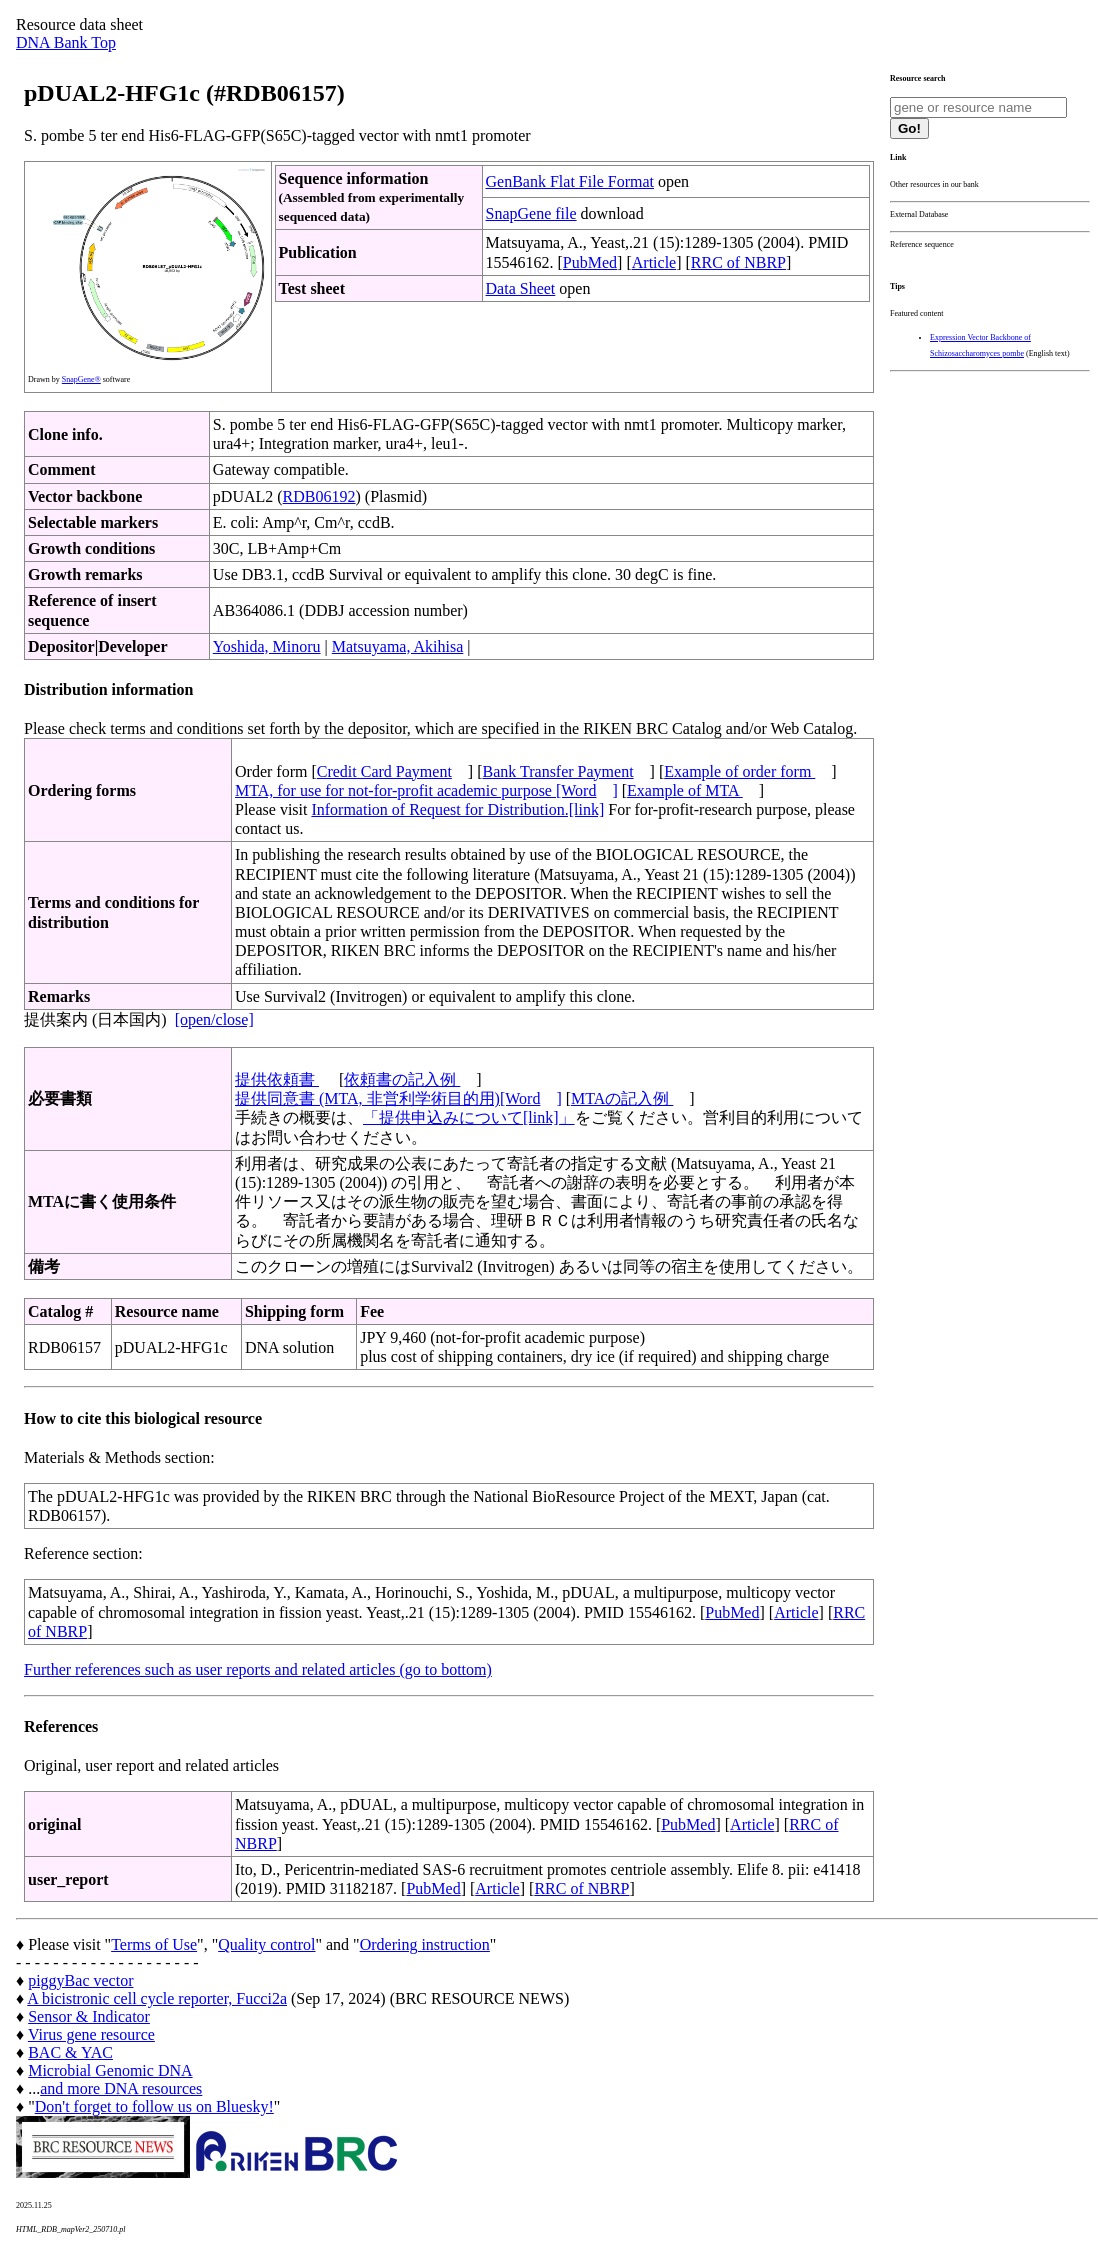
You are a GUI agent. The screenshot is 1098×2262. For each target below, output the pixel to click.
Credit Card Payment (384, 771)
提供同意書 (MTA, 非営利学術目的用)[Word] (398, 1098)
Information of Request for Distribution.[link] (457, 809)
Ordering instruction (425, 1944)
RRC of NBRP (738, 262)
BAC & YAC (70, 2052)
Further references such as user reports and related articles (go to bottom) (258, 1669)
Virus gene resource (91, 2034)
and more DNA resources (121, 2088)
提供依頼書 (277, 1079)
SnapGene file (531, 213)
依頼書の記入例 (402, 1079)
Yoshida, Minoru (267, 646)
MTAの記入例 (622, 1098)
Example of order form (739, 771)
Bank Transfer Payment (558, 771)
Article (654, 262)
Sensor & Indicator (89, 2016)
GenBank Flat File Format (570, 181)
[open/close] (214, 1019)
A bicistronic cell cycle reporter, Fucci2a (157, 1998)
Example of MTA (685, 790)
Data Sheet (521, 288)
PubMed (590, 262)
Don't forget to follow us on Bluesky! (154, 2106)
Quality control (266, 1944)
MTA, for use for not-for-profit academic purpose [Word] (426, 790)
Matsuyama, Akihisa (398, 646)
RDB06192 (319, 496)
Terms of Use (154, 1944)
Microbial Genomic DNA (110, 2070)
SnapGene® (81, 379)
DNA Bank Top (66, 42)
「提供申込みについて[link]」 (469, 1117)
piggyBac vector (80, 1980)
